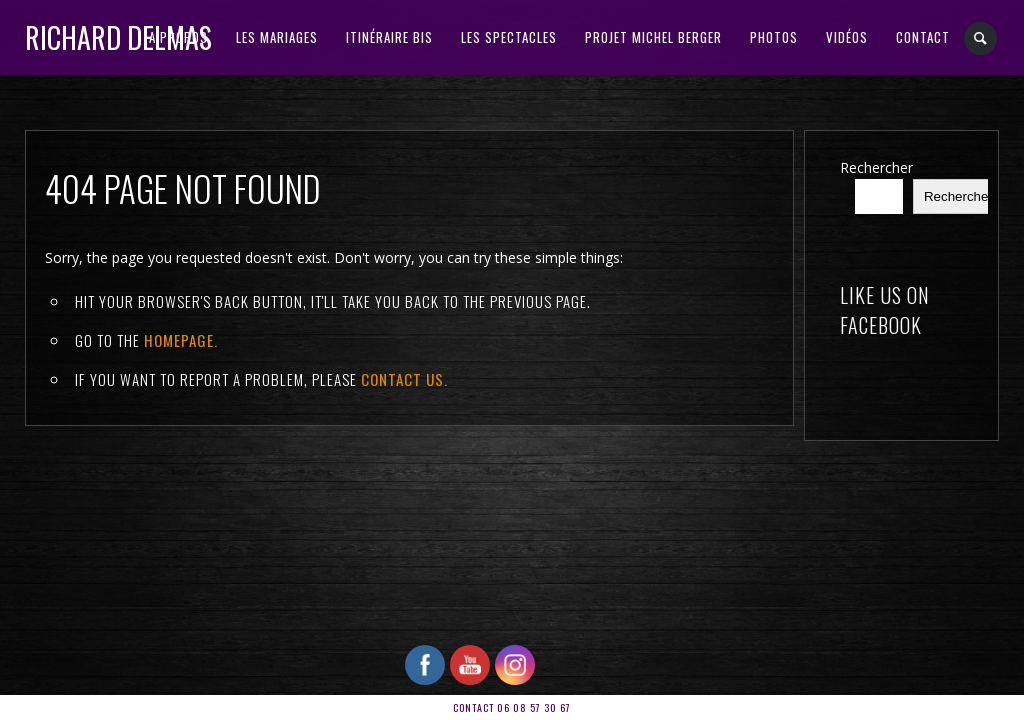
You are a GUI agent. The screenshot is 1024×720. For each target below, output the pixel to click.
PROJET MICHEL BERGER (653, 37)
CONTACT (923, 37)
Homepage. (181, 340)
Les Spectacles (509, 37)
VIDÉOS (847, 37)
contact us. (404, 379)
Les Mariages (277, 37)
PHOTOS (774, 37)
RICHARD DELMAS (118, 37)
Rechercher (876, 167)
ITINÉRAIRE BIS (389, 37)
